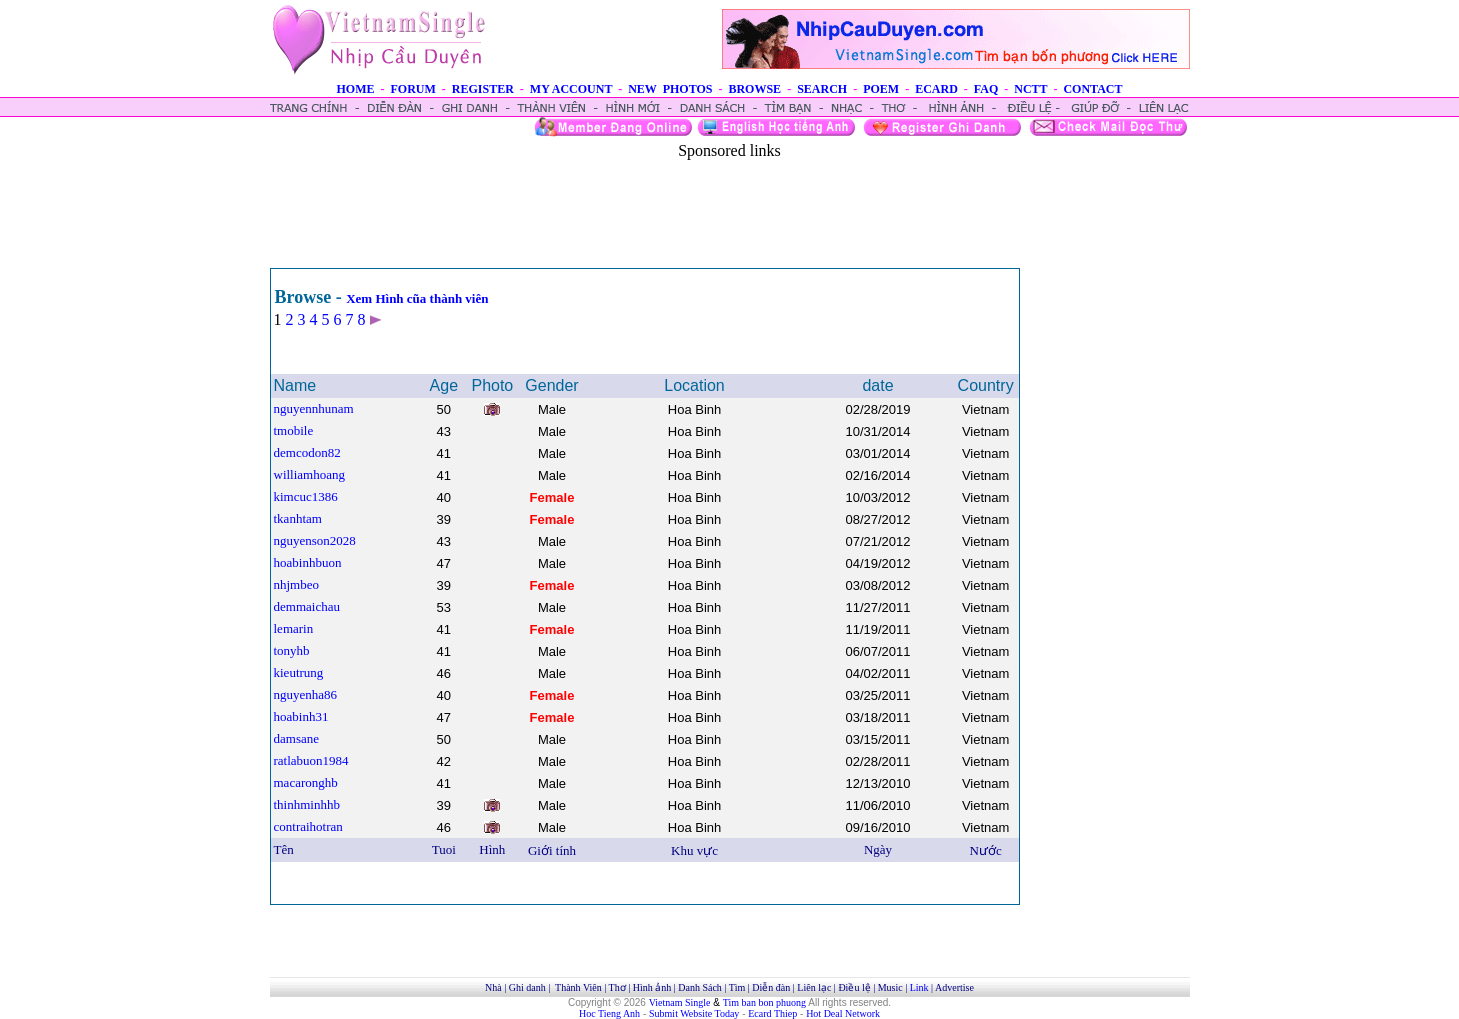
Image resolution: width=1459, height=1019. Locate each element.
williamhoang (310, 474)
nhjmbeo (297, 584)
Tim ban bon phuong (764, 1002)
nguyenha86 (306, 694)
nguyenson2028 (315, 540)
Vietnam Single (680, 1002)
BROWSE (754, 89)
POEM (881, 89)
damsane (296, 738)
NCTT (1030, 89)
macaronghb (306, 782)
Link (919, 987)
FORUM (412, 89)
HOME (355, 89)
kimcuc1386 (306, 496)
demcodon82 (307, 452)
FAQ (986, 89)
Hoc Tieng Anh (609, 1013)
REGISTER (483, 89)
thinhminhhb (307, 804)
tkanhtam (298, 518)
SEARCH (822, 89)
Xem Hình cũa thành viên (417, 298)
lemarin (294, 628)
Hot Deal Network (843, 1013)
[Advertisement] (730, 205)
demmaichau (307, 606)
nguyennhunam (314, 408)
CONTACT (1092, 89)
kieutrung (299, 672)
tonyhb (292, 650)
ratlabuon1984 (311, 760)
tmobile (294, 430)
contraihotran (308, 826)
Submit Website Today (694, 1013)
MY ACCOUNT (571, 89)
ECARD (936, 89)
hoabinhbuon (308, 562)
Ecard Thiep (772, 1013)
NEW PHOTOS (670, 89)
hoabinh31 (301, 716)
